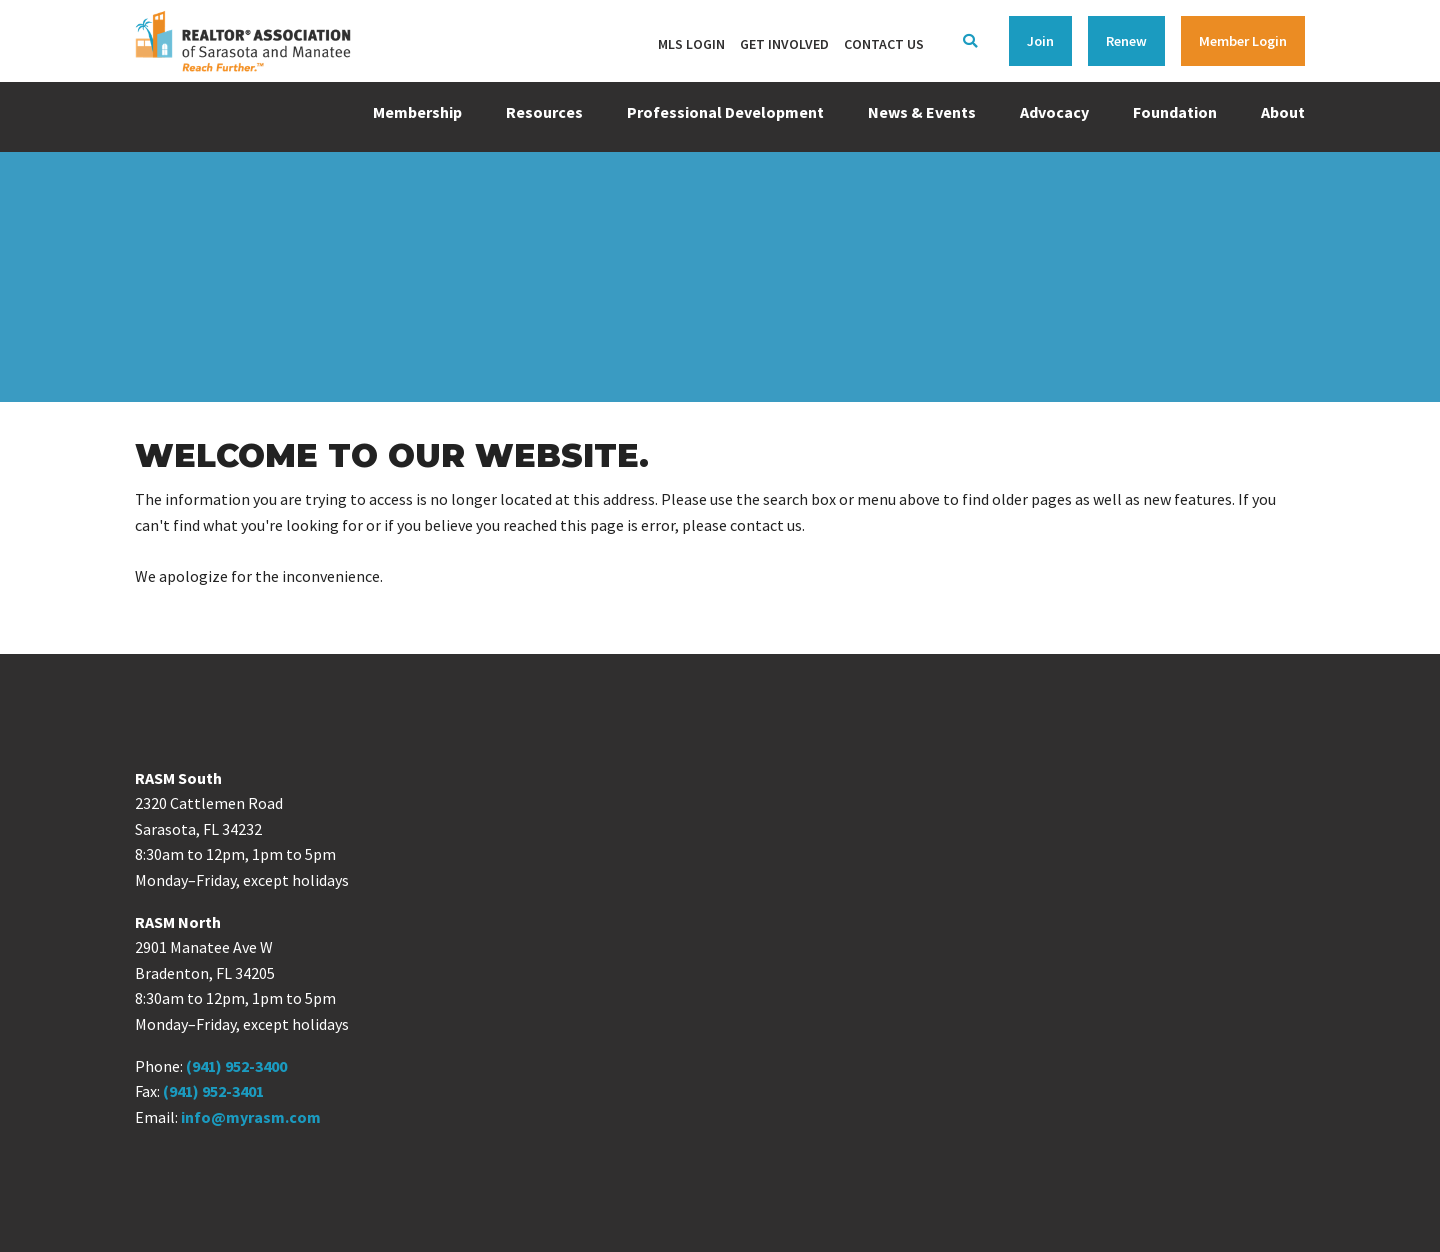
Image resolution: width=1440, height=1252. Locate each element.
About (1283, 112)
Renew (1126, 41)
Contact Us (884, 44)
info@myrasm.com (251, 1117)
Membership (417, 112)
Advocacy (1054, 112)
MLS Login (691, 44)
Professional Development (725, 112)
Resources (544, 112)
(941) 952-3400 (236, 1066)
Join (1040, 41)
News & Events (922, 112)
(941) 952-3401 (213, 1091)
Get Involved (784, 44)
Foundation (1175, 112)
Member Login (1243, 41)
